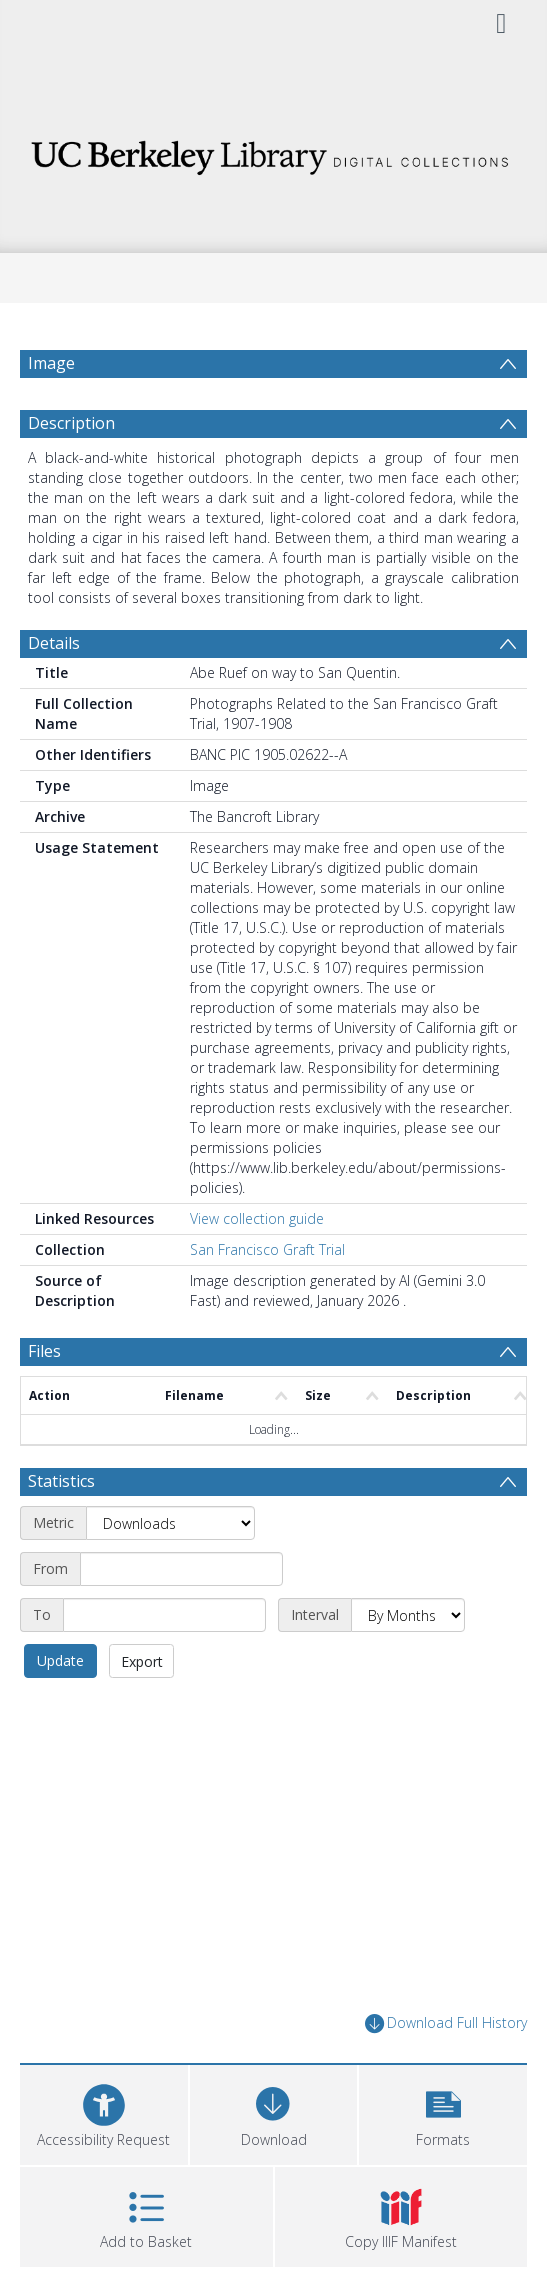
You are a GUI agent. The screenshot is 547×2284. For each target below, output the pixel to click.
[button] (443, 2160)
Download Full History (446, 2071)
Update (60, 1708)
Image (51, 363)
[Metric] (170, 1571)
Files (44, 1399)
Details (54, 691)
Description (71, 471)
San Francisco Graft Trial (267, 1297)
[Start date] (181, 1617)
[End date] (164, 1663)
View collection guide (257, 1266)
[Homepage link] (273, 152)
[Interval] (408, 1663)
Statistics (61, 1529)
